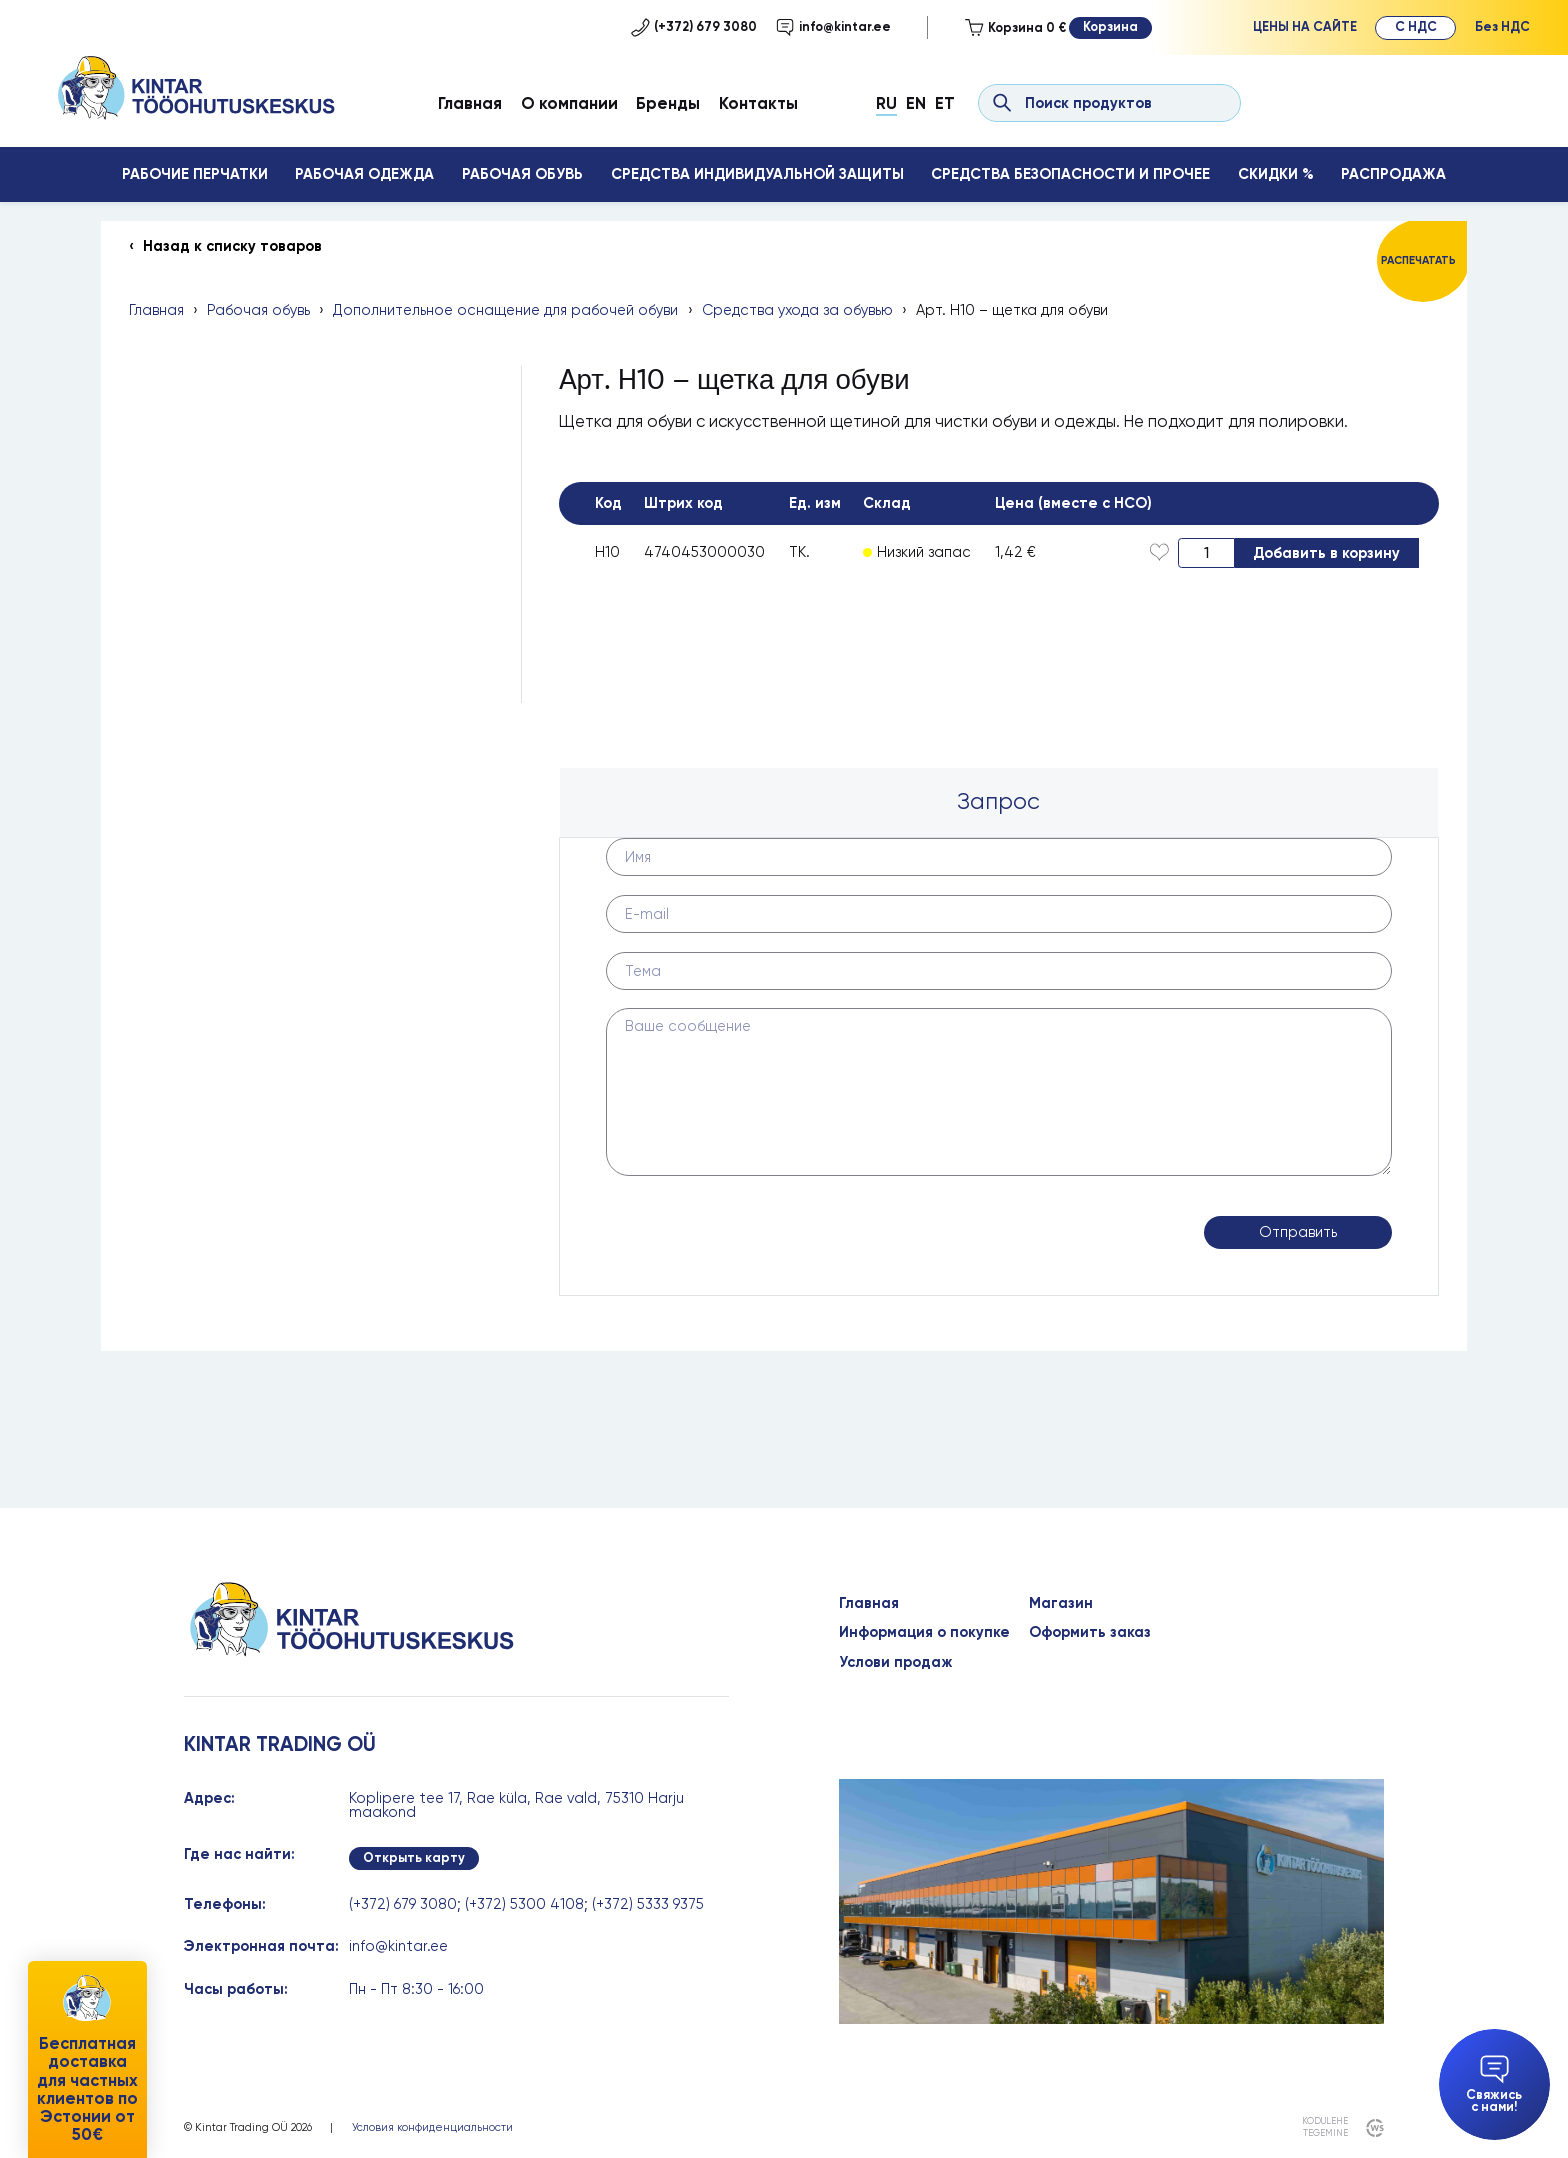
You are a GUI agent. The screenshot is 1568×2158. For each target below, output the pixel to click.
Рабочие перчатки (195, 174)
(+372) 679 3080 (694, 27)
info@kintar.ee (833, 27)
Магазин (1061, 1603)
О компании (569, 103)
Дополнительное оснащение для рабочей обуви (505, 310)
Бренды (668, 103)
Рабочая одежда (364, 174)
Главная (470, 103)
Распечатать (1418, 260)
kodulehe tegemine (1325, 2127)
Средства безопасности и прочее (1070, 174)
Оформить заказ (1090, 1632)
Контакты (758, 103)
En (916, 103)
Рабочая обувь (522, 174)
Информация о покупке (924, 1632)
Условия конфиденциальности (432, 2127)
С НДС (1416, 26)
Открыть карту (414, 1857)
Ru (886, 103)
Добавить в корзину (1326, 553)
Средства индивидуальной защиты (757, 174)
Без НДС (1502, 26)
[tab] (999, 802)
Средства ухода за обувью (797, 310)
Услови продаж (895, 1662)
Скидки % (1276, 174)
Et (945, 103)
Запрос (998, 801)
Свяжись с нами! (1494, 2085)
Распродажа (1393, 174)
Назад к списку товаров (232, 246)
